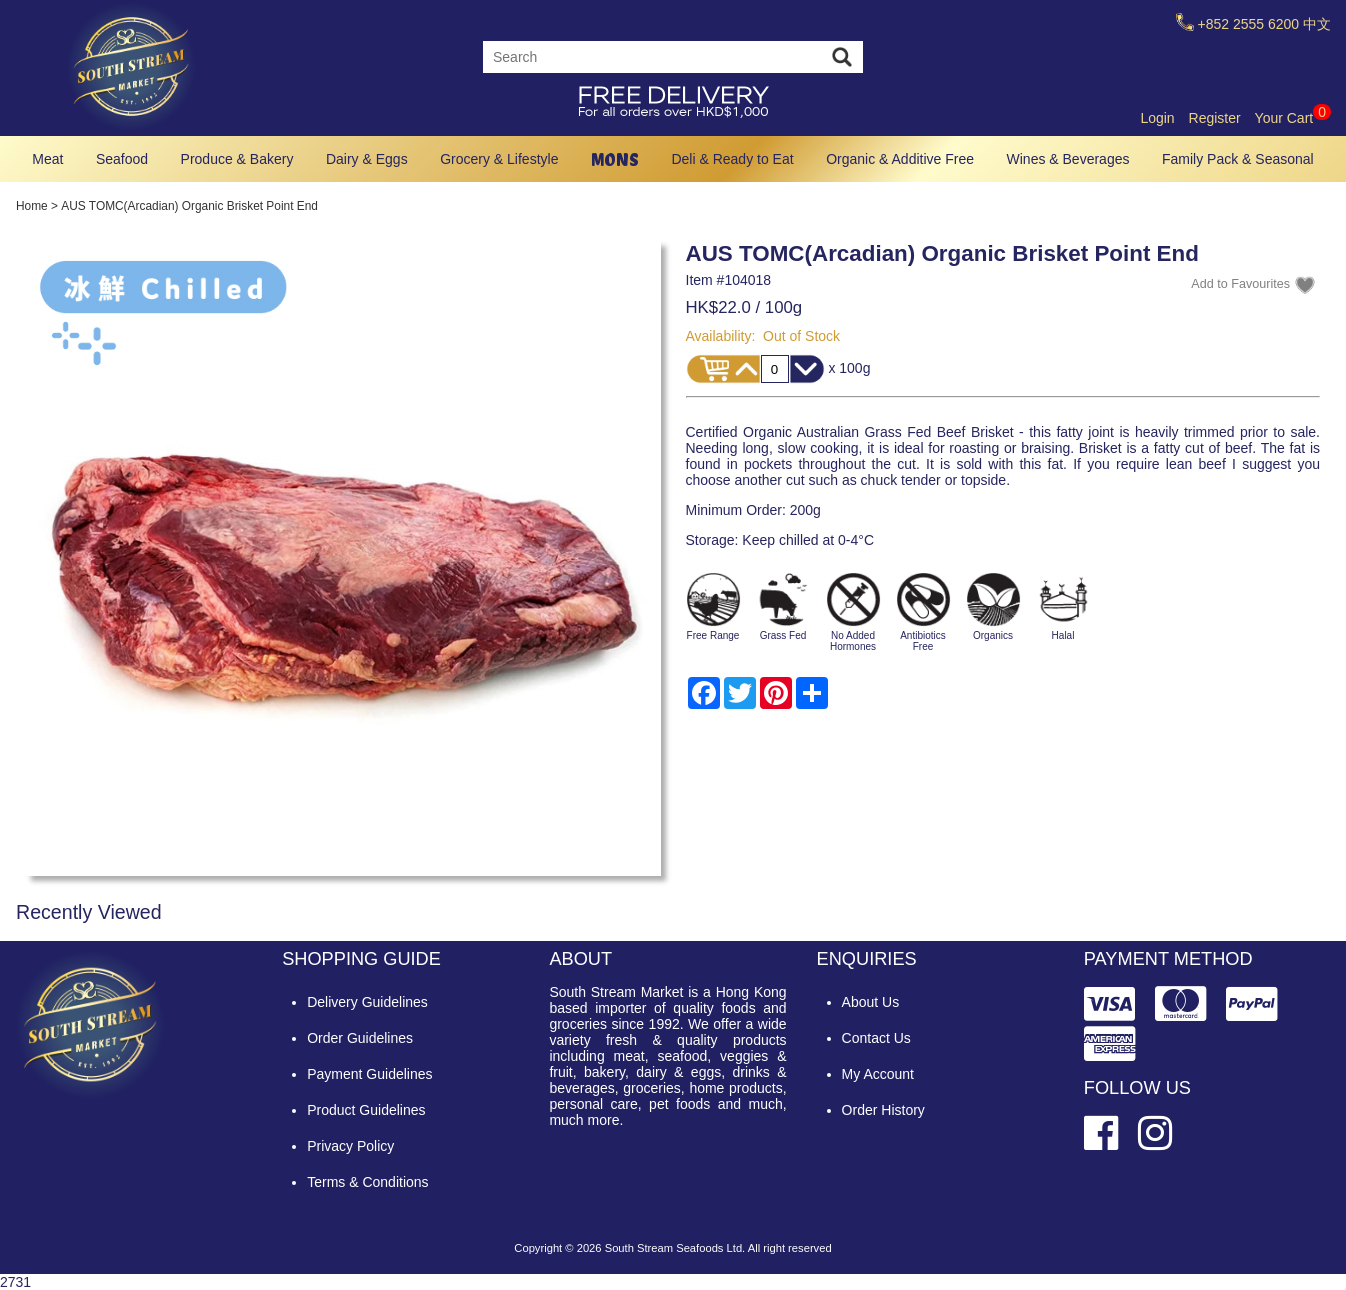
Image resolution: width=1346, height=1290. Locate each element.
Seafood (122, 159)
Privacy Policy (350, 1146)
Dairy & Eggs (367, 159)
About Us (871, 1002)
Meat (47, 159)
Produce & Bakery (237, 159)
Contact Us (876, 1038)
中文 (1317, 24)
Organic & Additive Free (900, 159)
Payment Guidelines (369, 1074)
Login (1157, 118)
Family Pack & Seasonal (1238, 159)
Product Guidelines (366, 1110)
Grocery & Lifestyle (499, 159)
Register (1215, 118)
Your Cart (1293, 118)
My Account (878, 1074)
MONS (615, 159)
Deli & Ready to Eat (732, 159)
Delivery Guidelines (367, 1002)
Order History (883, 1110)
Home (32, 206)
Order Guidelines (360, 1038)
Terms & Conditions (367, 1182)
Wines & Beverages (1068, 159)
